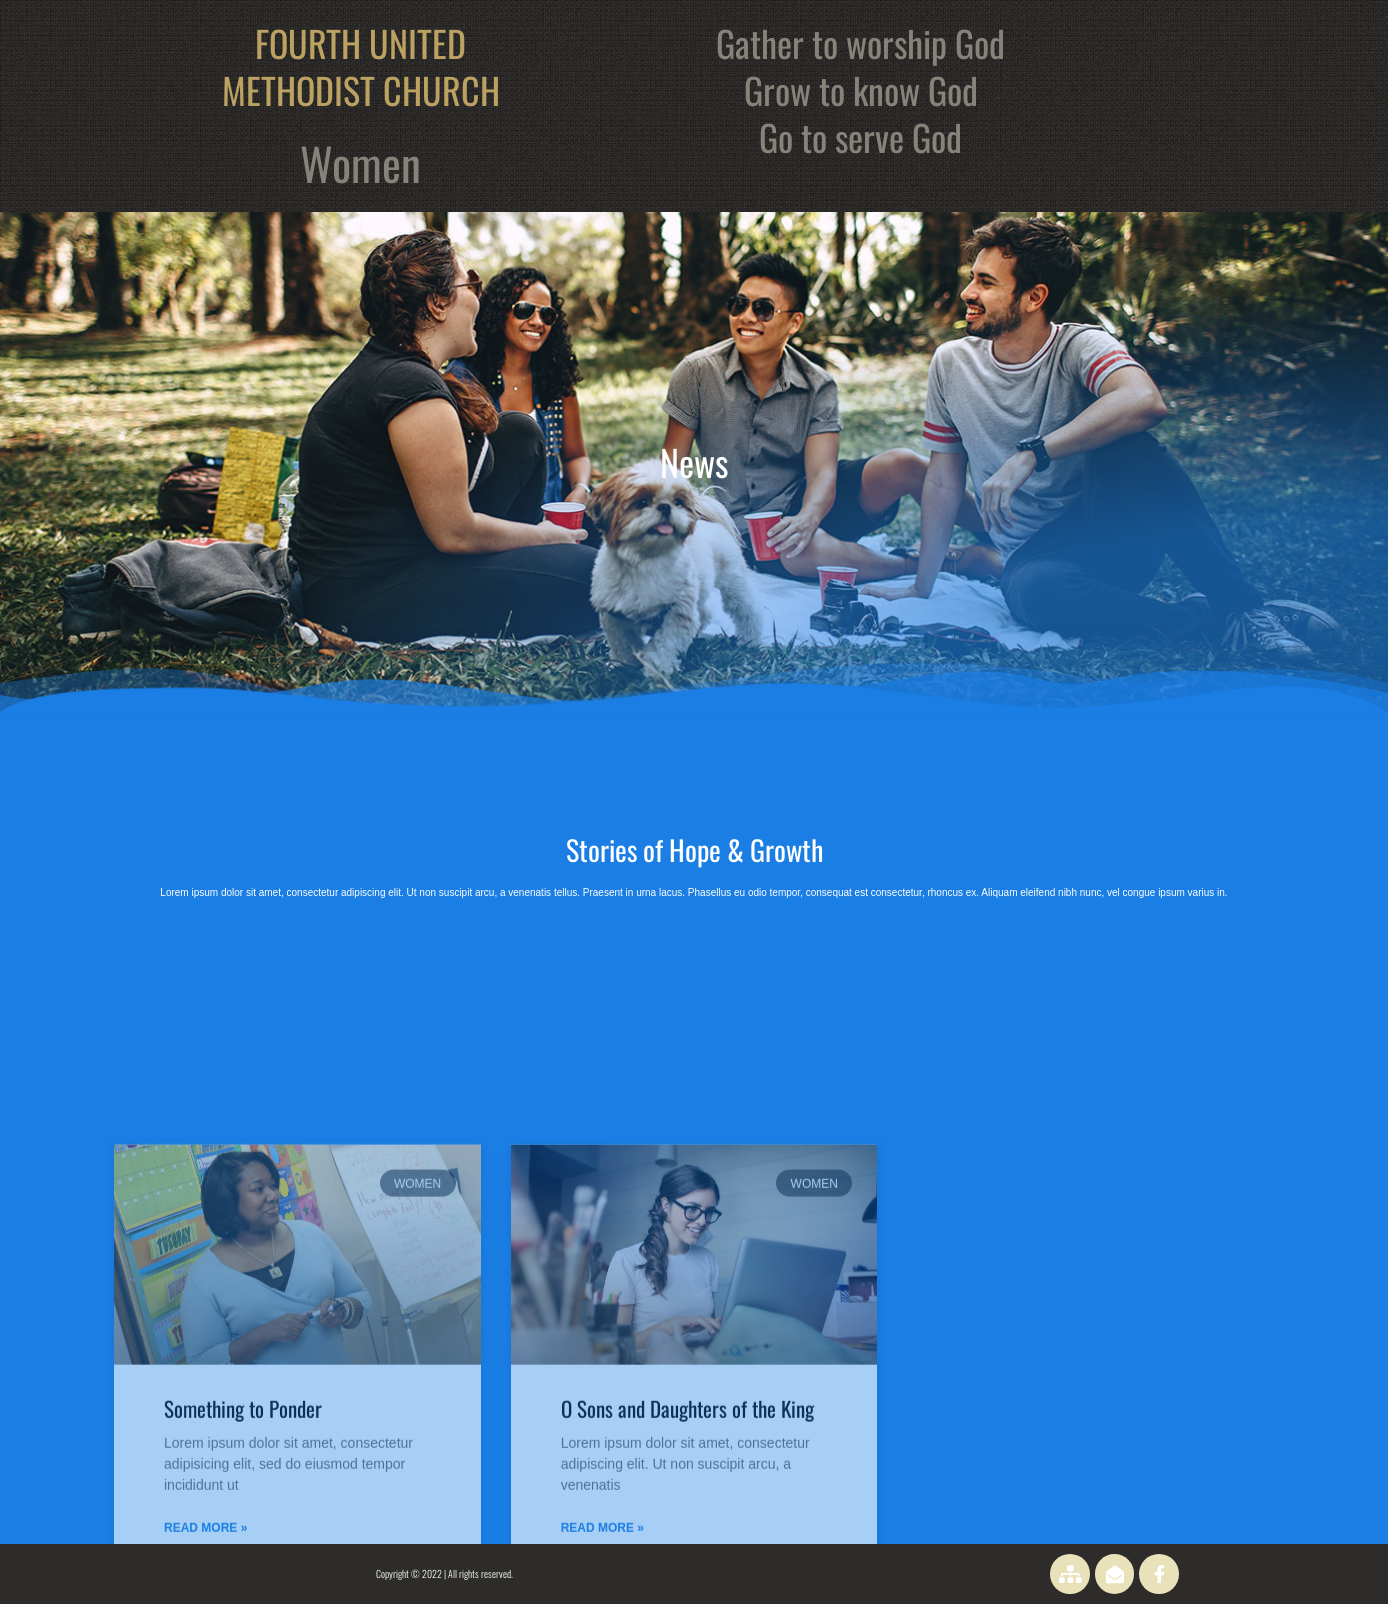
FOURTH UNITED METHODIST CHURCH (361, 66)
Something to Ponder (243, 1542)
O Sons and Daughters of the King (687, 1542)
